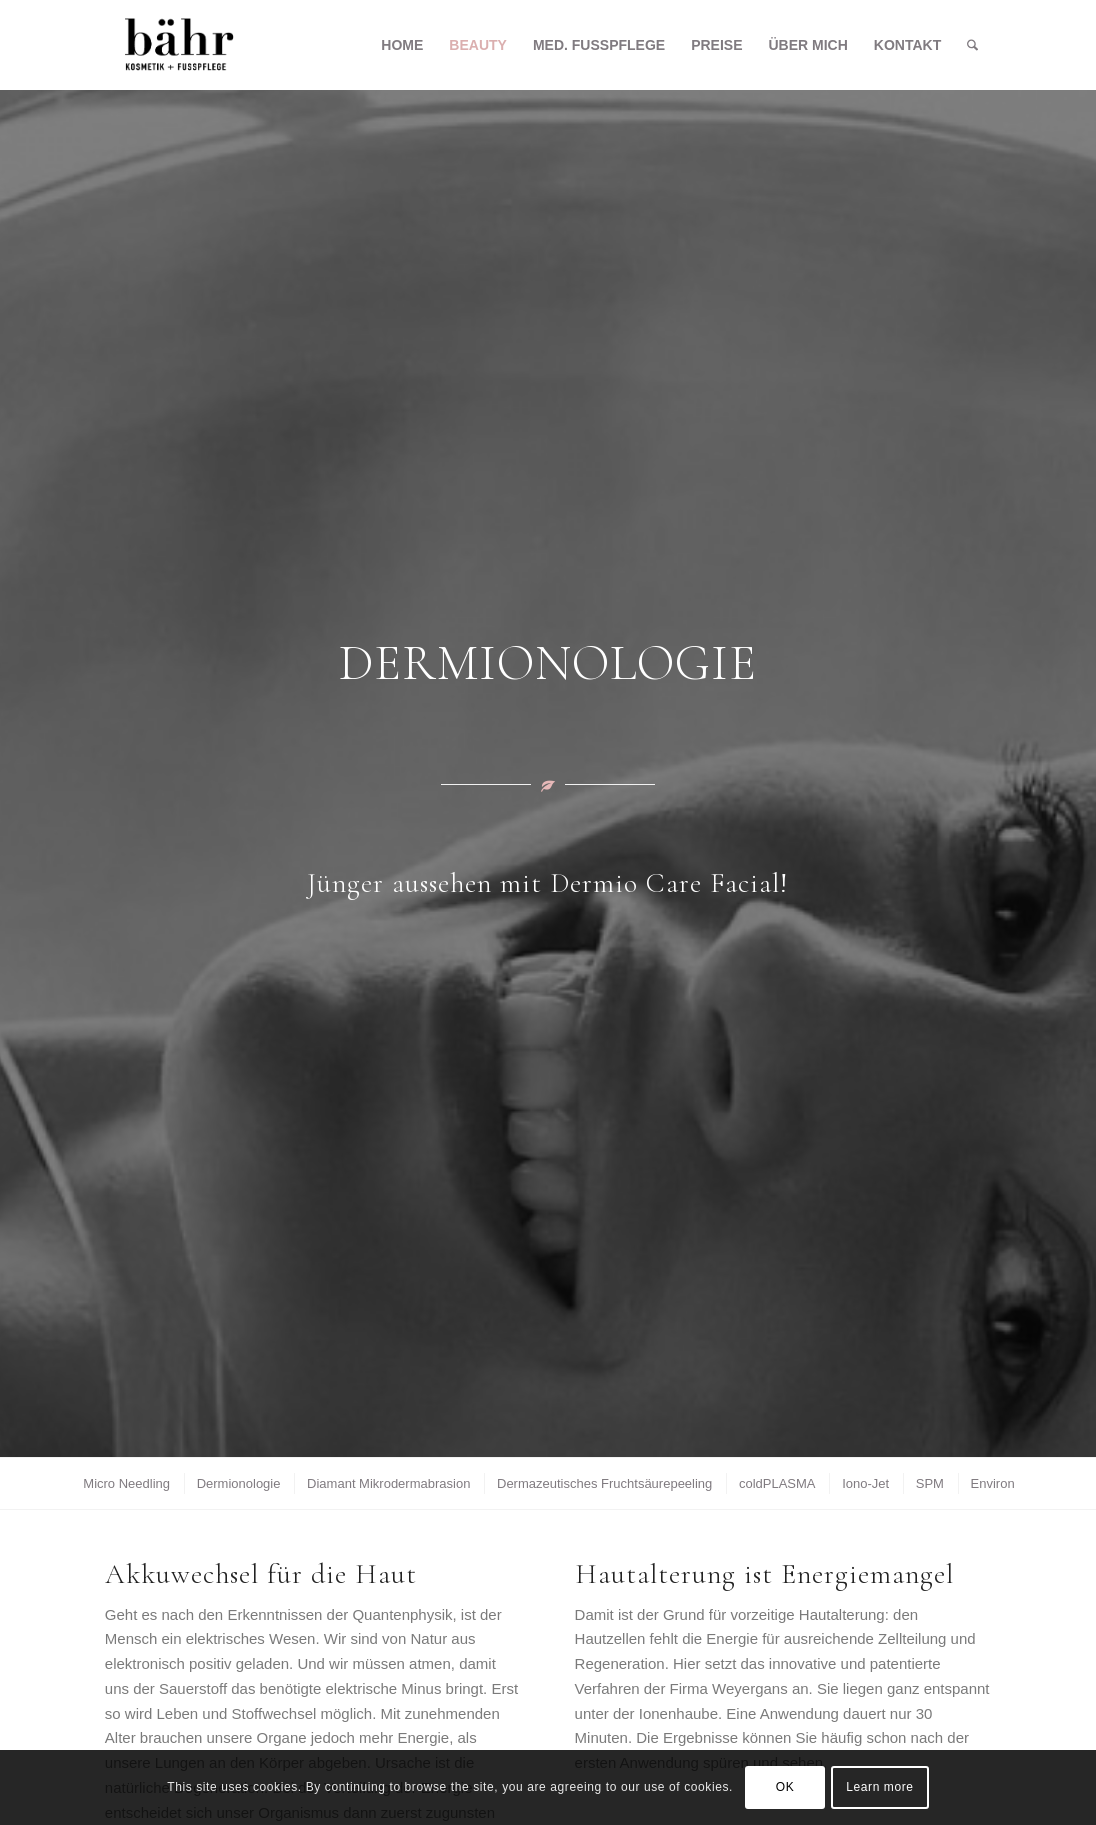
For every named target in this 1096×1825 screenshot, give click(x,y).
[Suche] (972, 45)
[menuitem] (402, 45)
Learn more (879, 1787)
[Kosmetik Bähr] (179, 45)
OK (785, 1787)
